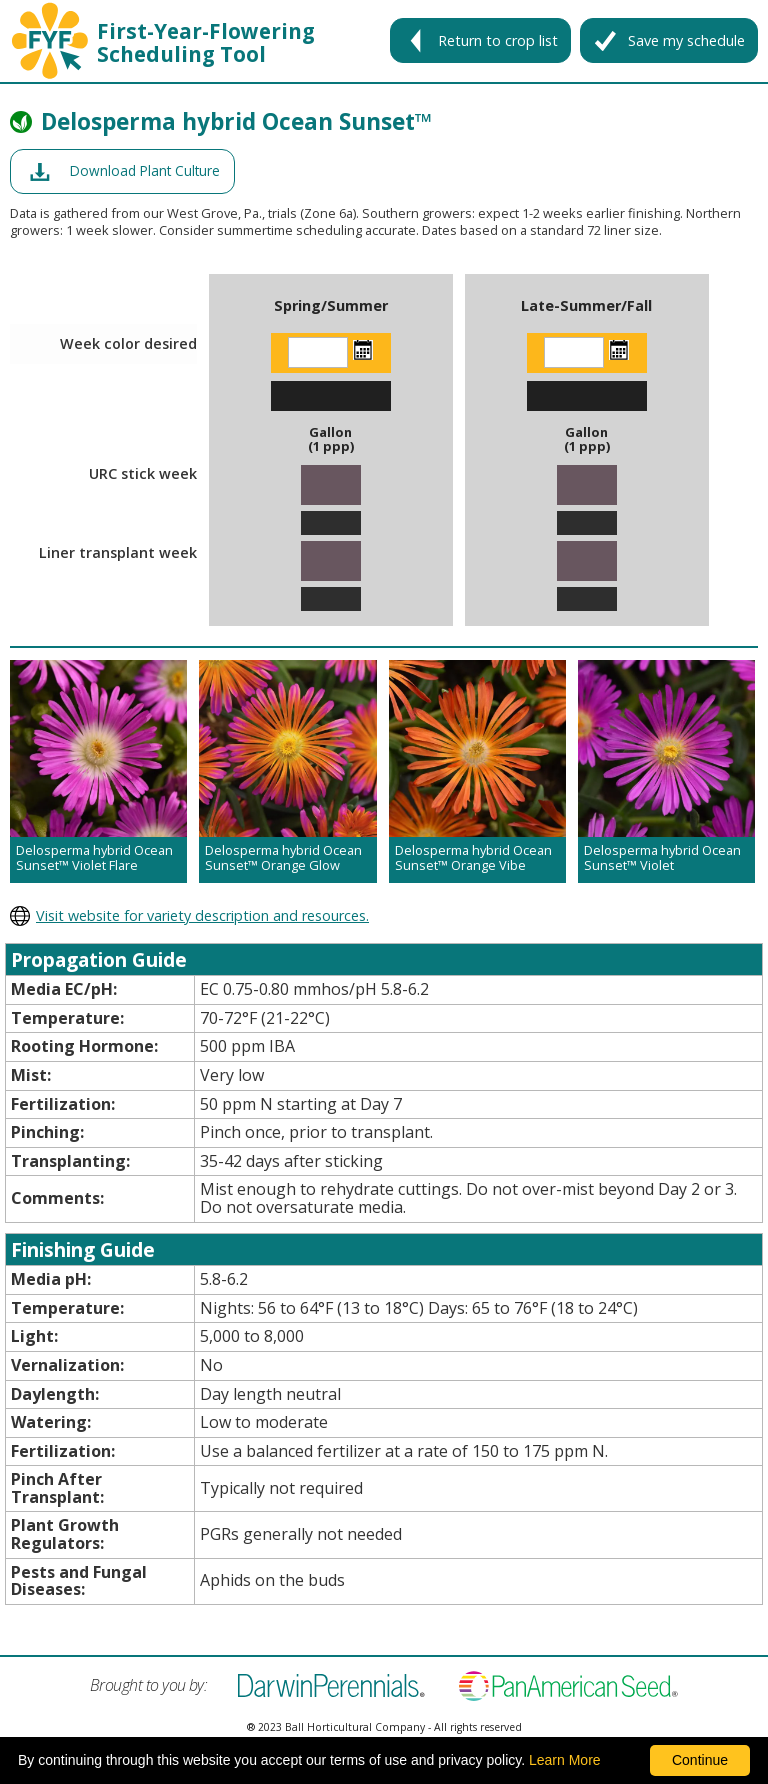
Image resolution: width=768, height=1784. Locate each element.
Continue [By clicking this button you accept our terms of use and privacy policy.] (700, 1760)
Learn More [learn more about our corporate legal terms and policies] (565, 1760)
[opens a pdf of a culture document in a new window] (122, 171)
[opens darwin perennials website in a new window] (384, 916)
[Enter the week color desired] (318, 352)
